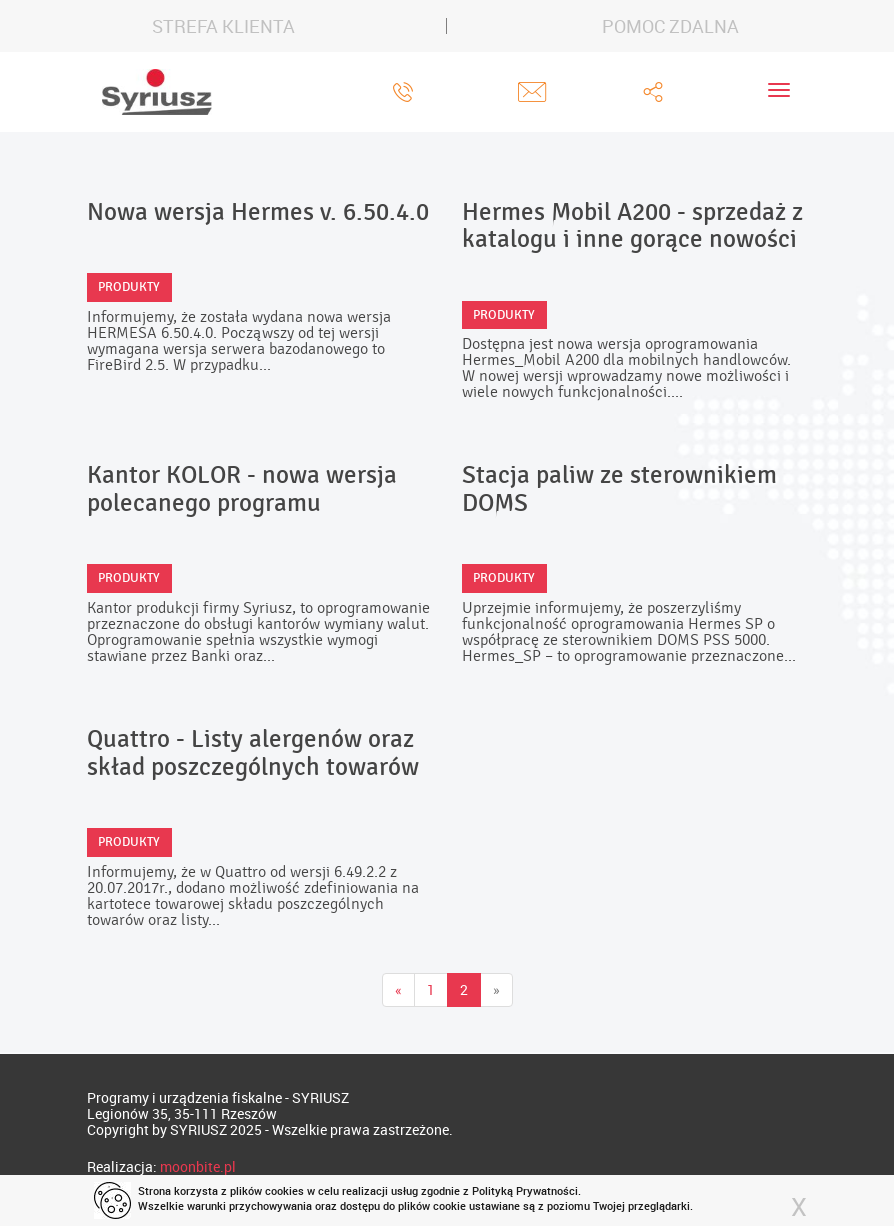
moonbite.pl (198, 1166)
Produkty (129, 287)
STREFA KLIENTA (223, 26)
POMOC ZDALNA (670, 26)
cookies (284, 1190)
